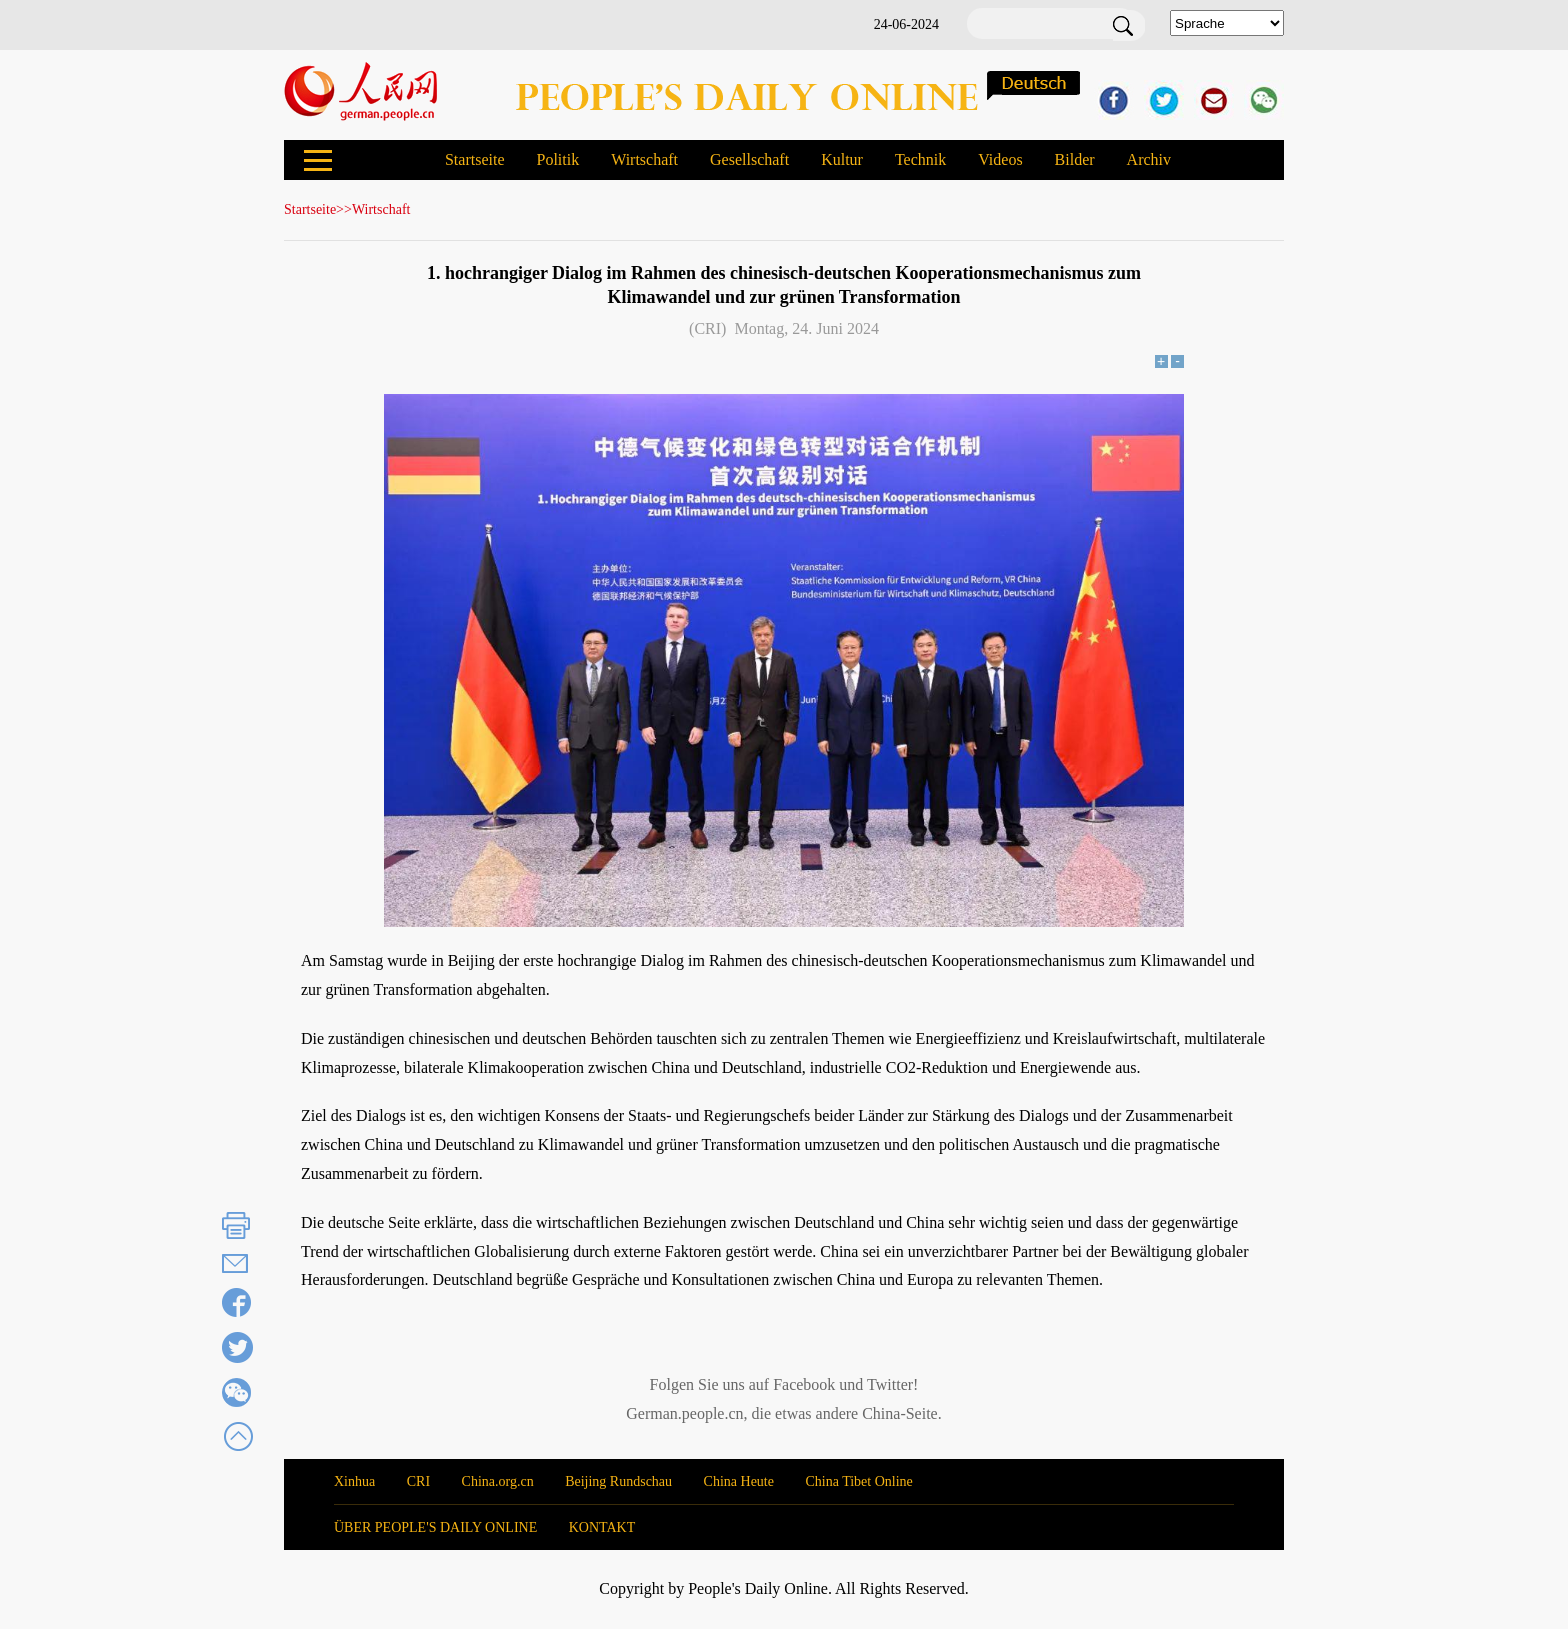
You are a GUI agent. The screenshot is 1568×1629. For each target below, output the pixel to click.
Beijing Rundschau (618, 1481)
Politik (557, 159)
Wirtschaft (644, 159)
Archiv (1149, 159)
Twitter (890, 1384)
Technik (920, 159)
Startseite (475, 159)
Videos (1000, 159)
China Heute (739, 1481)
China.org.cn (498, 1481)
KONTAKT (602, 1527)
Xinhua (354, 1481)
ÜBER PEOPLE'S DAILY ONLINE (435, 1527)
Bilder (1075, 159)
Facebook (804, 1384)
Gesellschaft (749, 159)
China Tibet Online (858, 1481)
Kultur (842, 159)
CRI (418, 1481)
